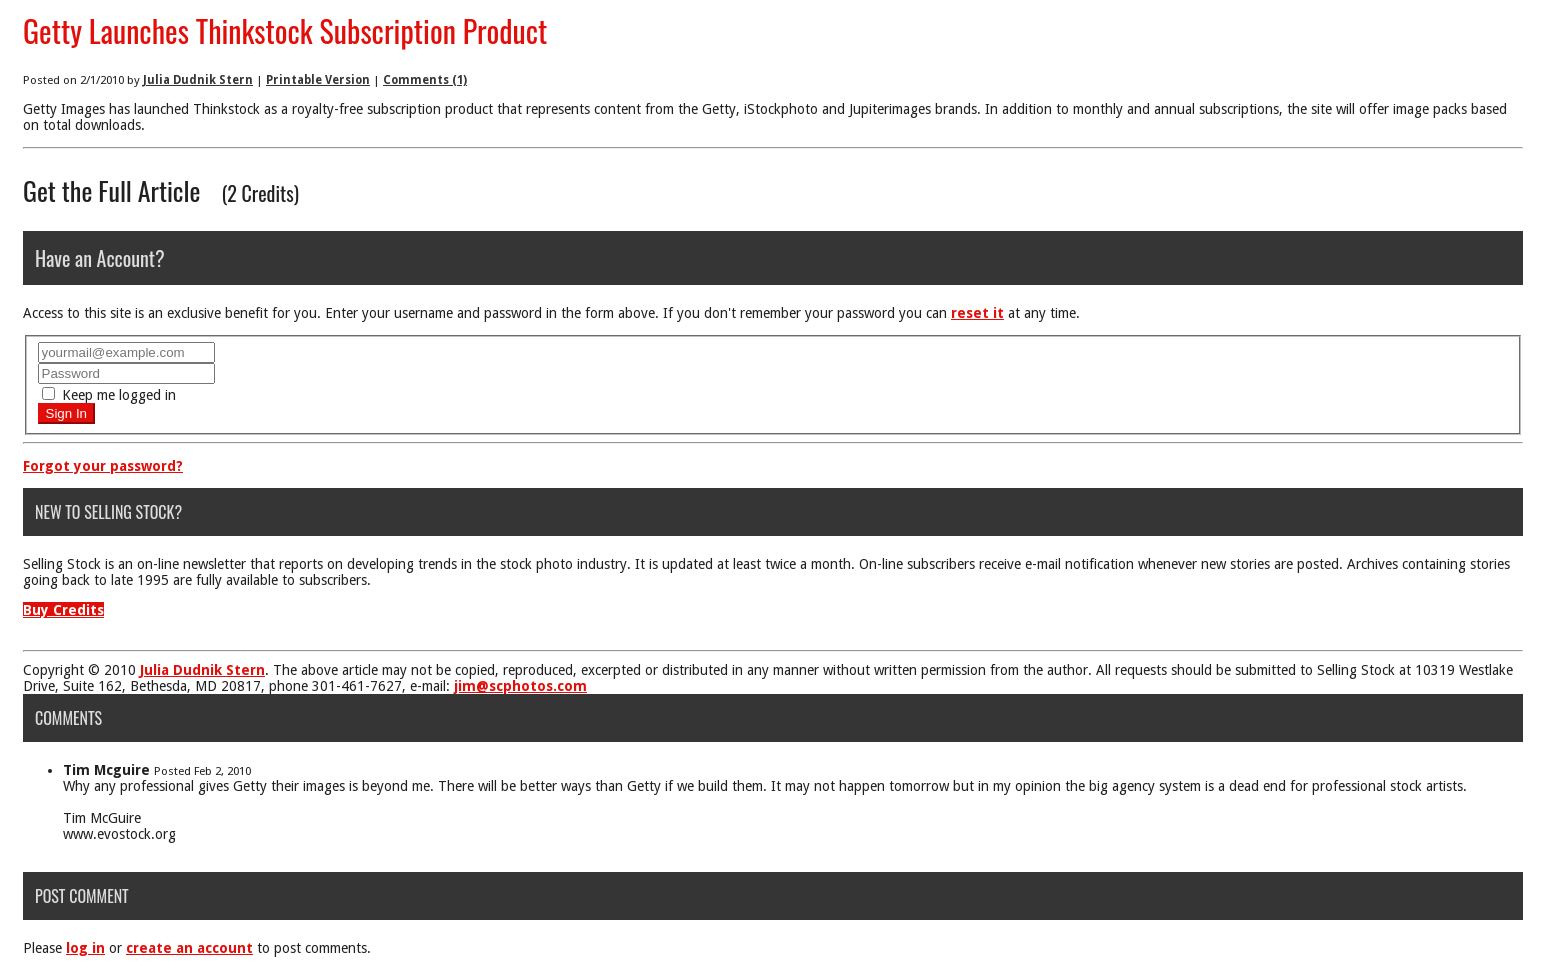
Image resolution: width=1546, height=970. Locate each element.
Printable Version (318, 80)
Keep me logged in (109, 395)
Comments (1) (425, 80)
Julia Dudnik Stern (198, 80)
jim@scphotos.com (520, 686)
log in (85, 948)
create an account (189, 948)
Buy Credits (63, 610)
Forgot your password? (103, 466)
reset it (977, 313)
